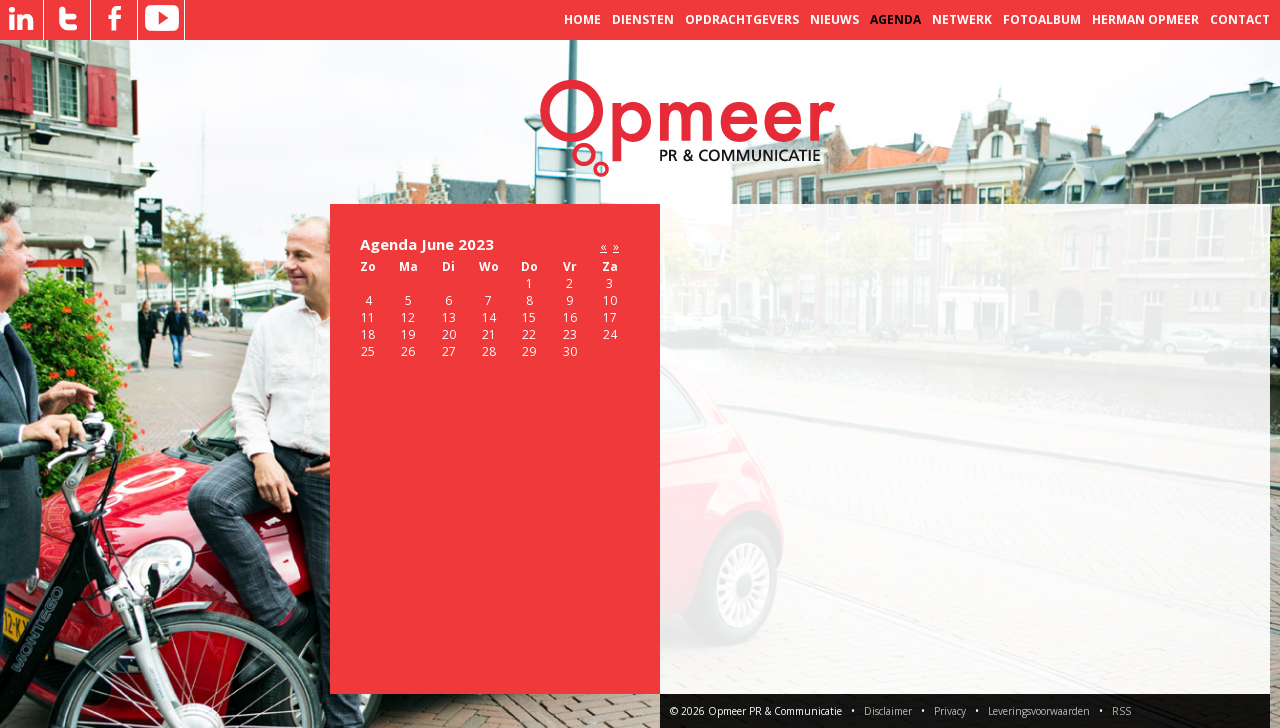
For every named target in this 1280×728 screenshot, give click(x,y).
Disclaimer (888, 711)
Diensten (643, 19)
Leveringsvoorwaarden (1039, 711)
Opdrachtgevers (742, 19)
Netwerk (962, 19)
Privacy (950, 711)
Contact (1240, 19)
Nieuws (834, 19)
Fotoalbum (1042, 19)
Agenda (895, 19)
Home (582, 19)
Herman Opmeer (1145, 19)
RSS (1121, 711)
